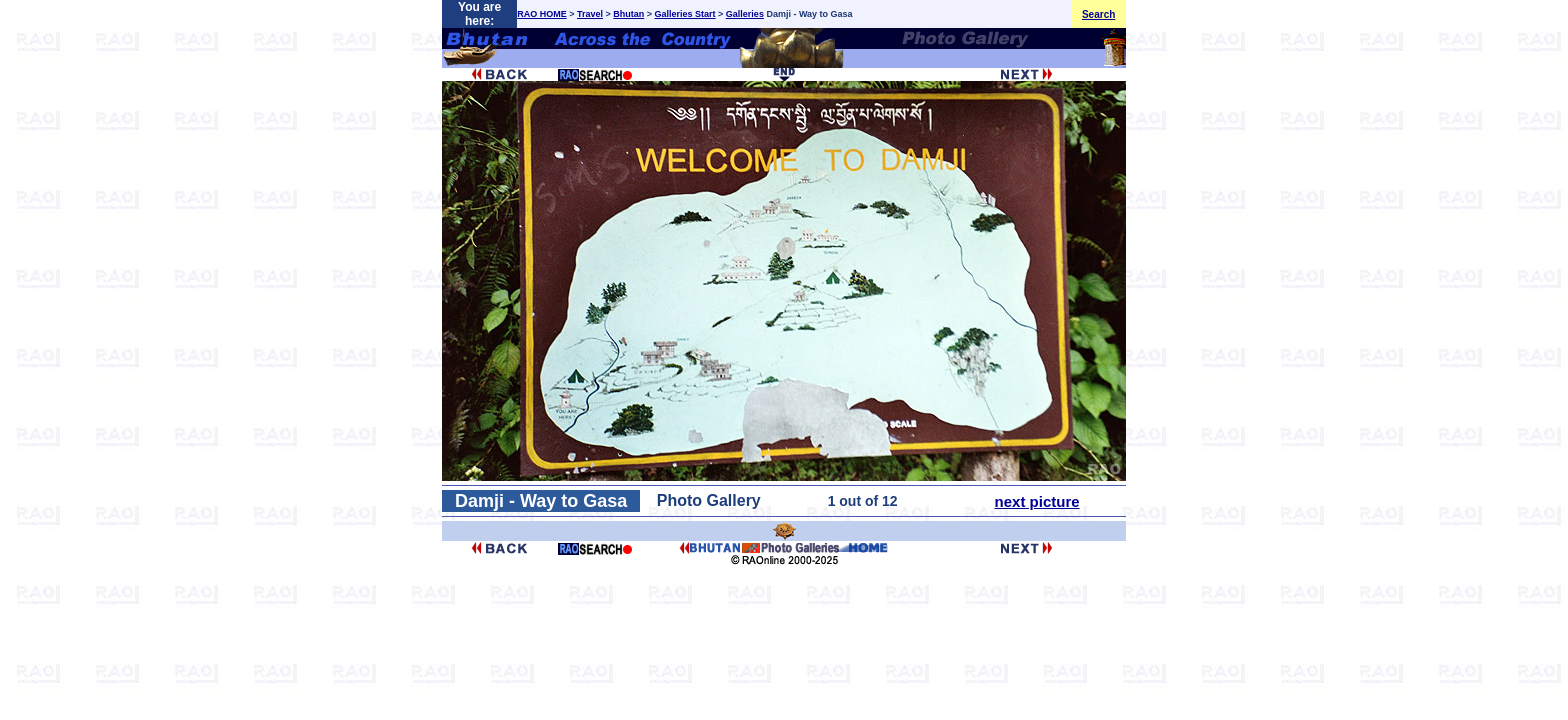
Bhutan (628, 14)
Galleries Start (685, 14)
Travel (590, 14)
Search (1098, 14)
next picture (1037, 501)
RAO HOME (542, 14)
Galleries (745, 14)
